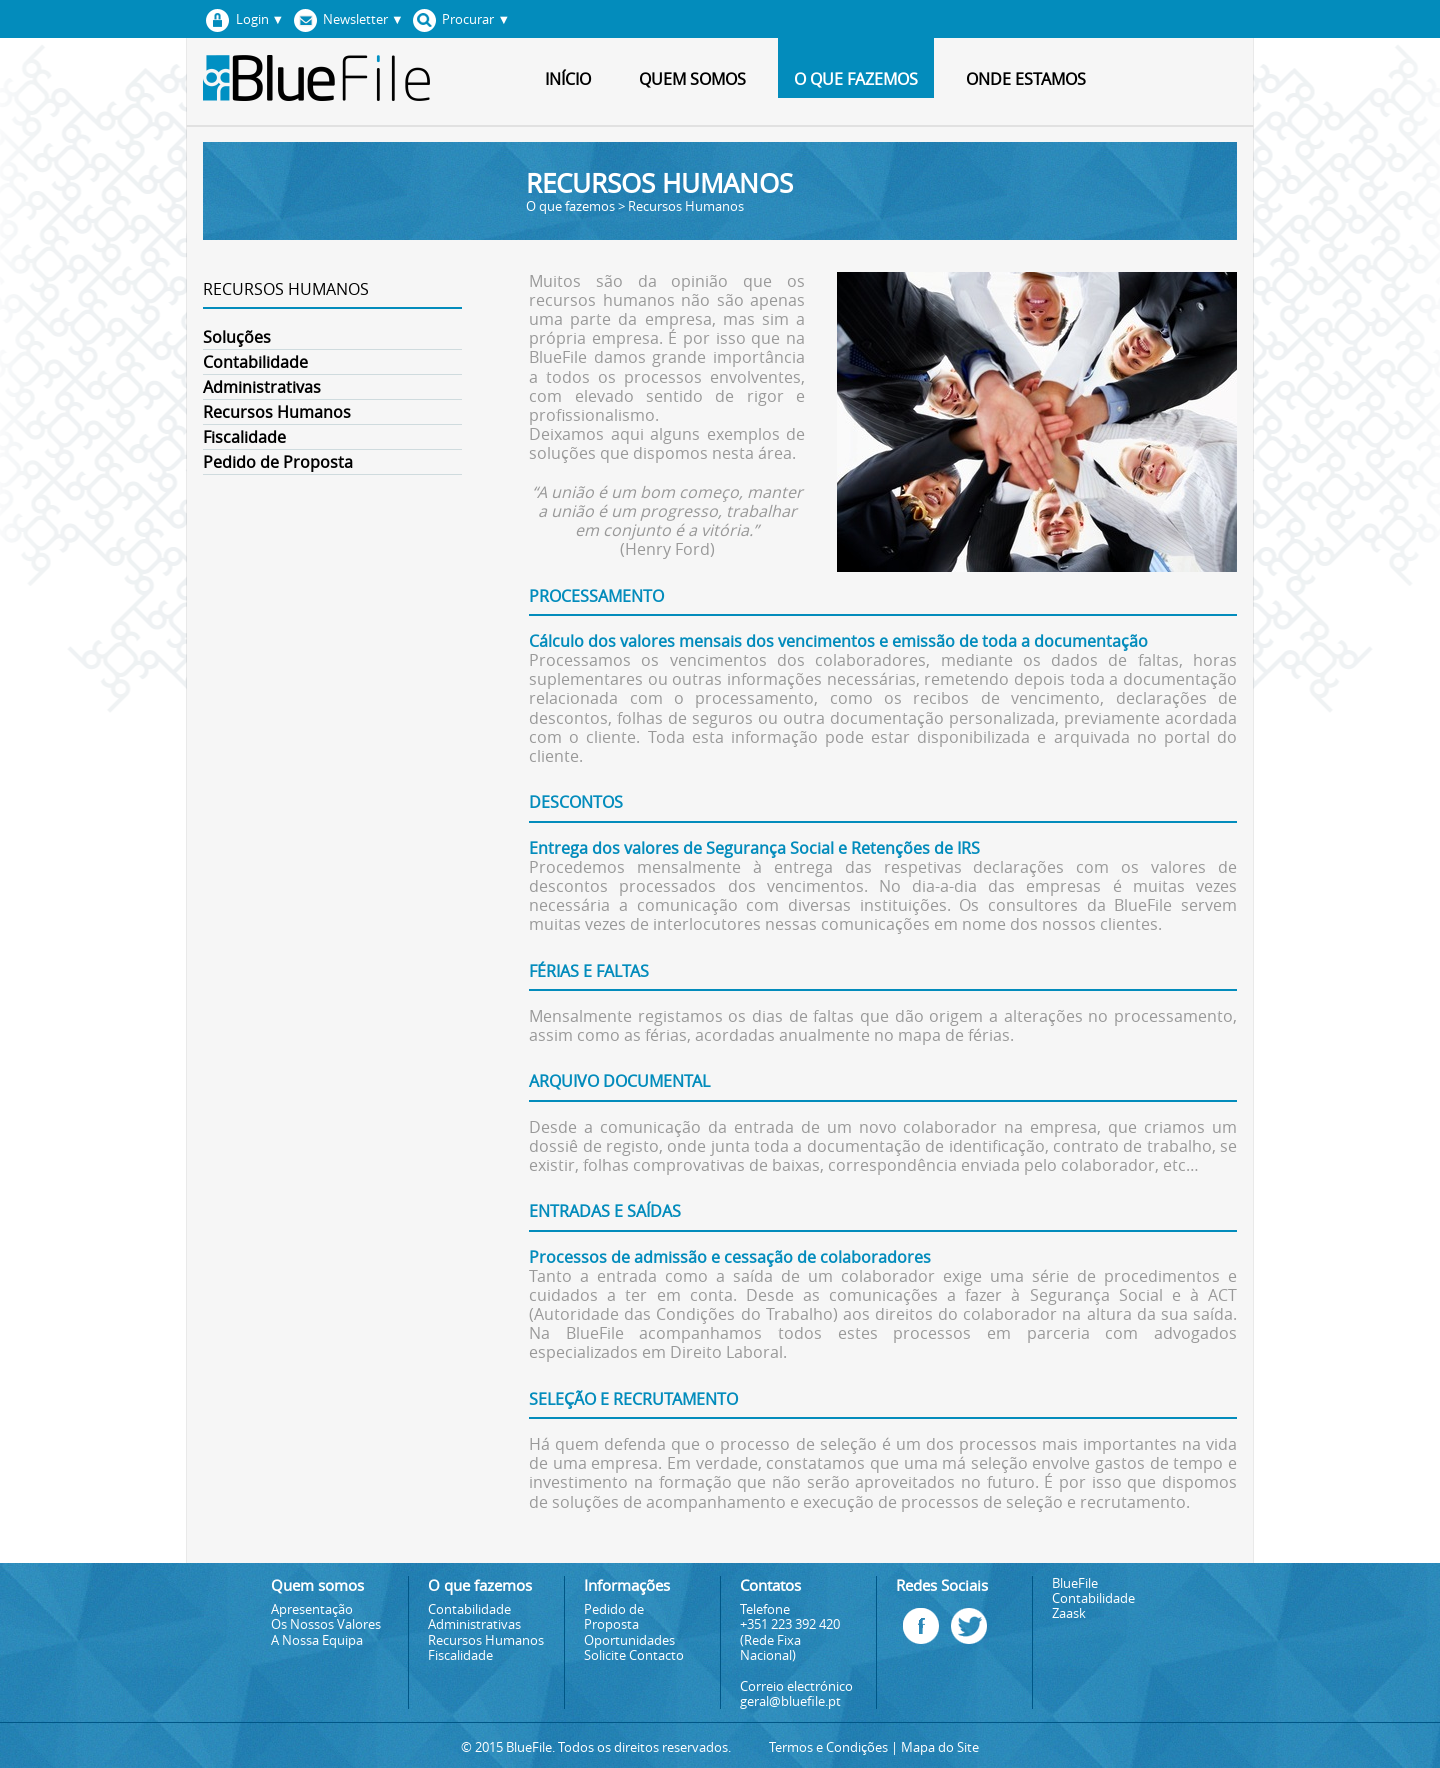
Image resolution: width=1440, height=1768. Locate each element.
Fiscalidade (244, 437)
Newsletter (345, 19)
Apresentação (312, 1609)
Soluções (237, 337)
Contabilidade (255, 362)
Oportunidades (629, 1640)
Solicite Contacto (634, 1655)
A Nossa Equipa (317, 1640)
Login (242, 19)
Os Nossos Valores (326, 1624)
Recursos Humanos (277, 412)
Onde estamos (1026, 79)
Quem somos (692, 79)
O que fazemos (856, 79)
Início (568, 79)
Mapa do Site (940, 1747)
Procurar (458, 19)
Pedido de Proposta (278, 462)
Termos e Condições (828, 1747)
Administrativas (262, 387)
